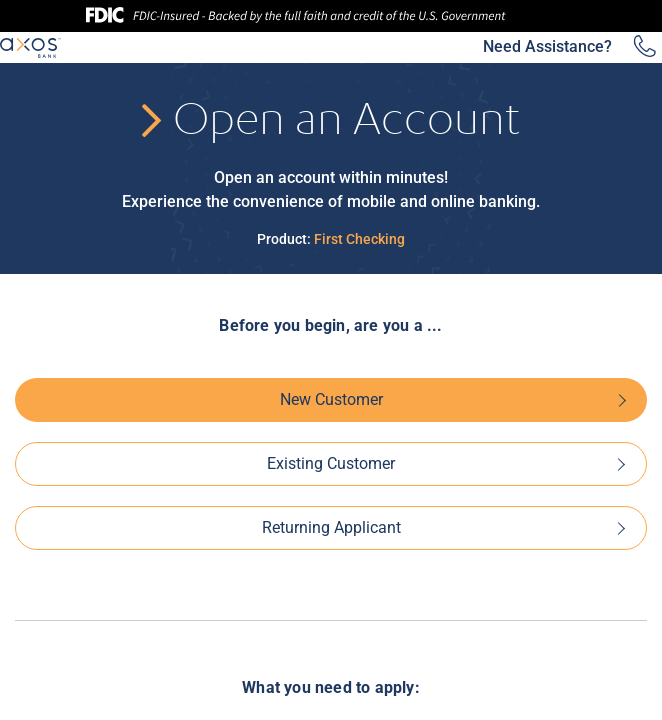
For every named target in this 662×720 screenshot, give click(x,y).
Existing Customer (331, 463)
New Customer (331, 399)
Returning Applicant (331, 527)
